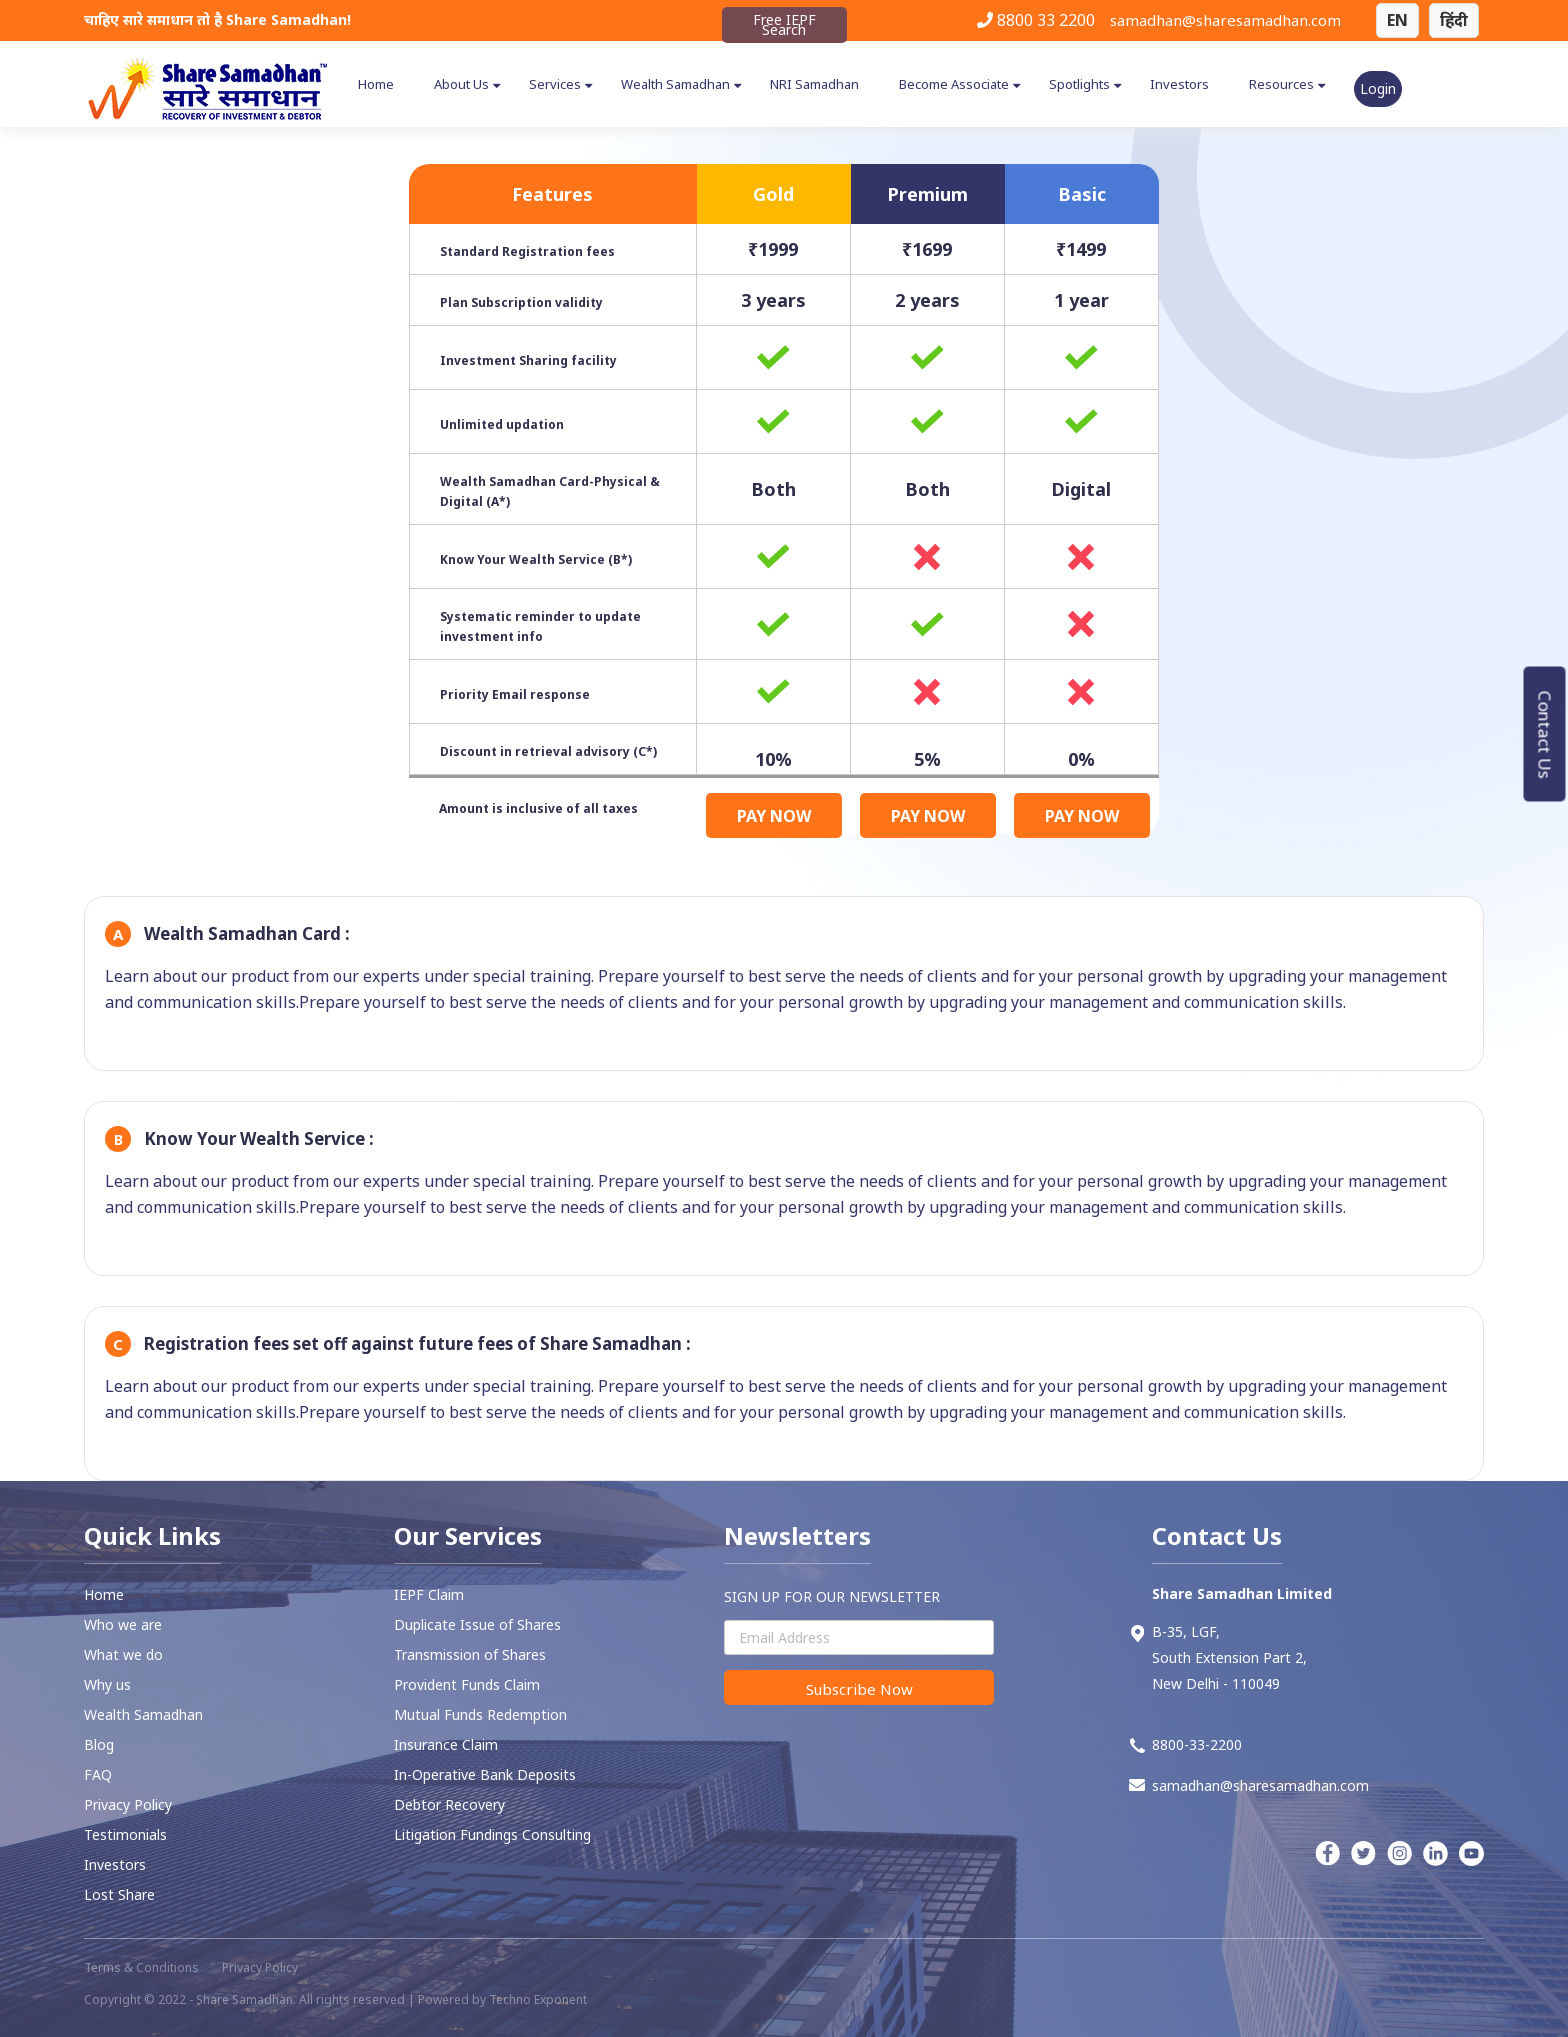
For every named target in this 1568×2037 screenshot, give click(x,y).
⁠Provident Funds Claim (467, 1684)
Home (376, 84)
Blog (99, 1744)
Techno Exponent (538, 1999)
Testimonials (125, 1834)
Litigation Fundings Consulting (492, 1834)
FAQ (98, 1774)
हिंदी (1454, 20)
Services (555, 84)
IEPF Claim (429, 1594)
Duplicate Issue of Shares (477, 1624)
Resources (1281, 84)
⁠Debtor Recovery (449, 1804)
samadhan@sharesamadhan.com (1225, 20)
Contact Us (1545, 734)
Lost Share (119, 1894)
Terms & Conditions (141, 1967)
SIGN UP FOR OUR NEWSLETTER (832, 1596)
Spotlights (1079, 84)
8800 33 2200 (1036, 20)
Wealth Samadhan (675, 84)
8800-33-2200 (1185, 1744)
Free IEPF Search (784, 24)
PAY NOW (774, 816)
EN (1397, 20)
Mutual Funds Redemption (480, 1714)
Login (1378, 88)
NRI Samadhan (814, 84)
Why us (107, 1684)
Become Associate (954, 84)
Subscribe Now (859, 1689)
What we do (123, 1654)
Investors (1179, 84)
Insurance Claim (446, 1744)
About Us (461, 84)
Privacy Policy (128, 1804)
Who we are (123, 1624)
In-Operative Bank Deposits (485, 1774)
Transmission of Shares (470, 1654)
